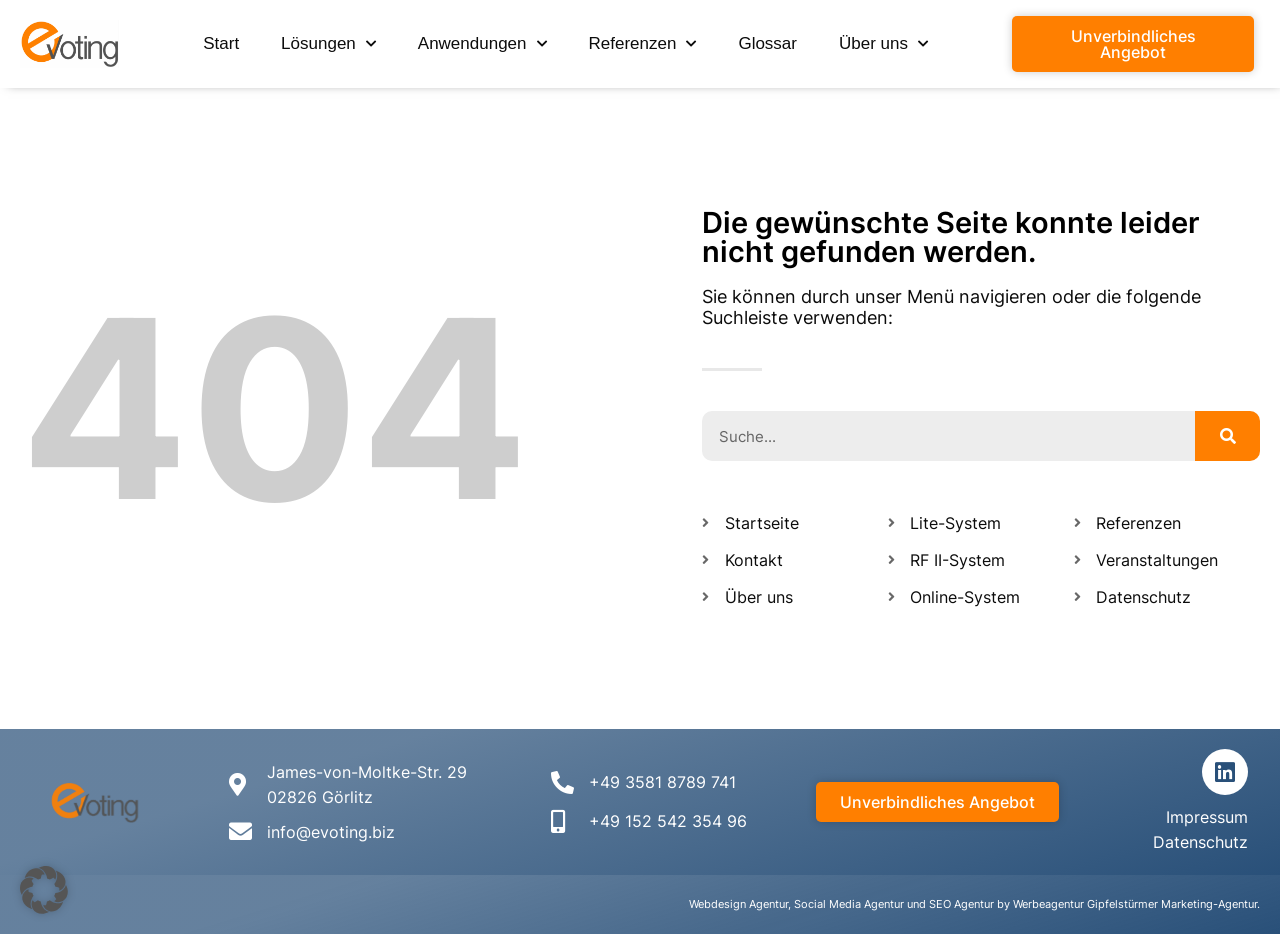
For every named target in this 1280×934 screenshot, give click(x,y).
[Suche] (1227, 436)
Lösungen (328, 44)
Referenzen (643, 44)
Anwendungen (482, 44)
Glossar (767, 43)
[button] (44, 890)
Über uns (883, 44)
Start (221, 43)
